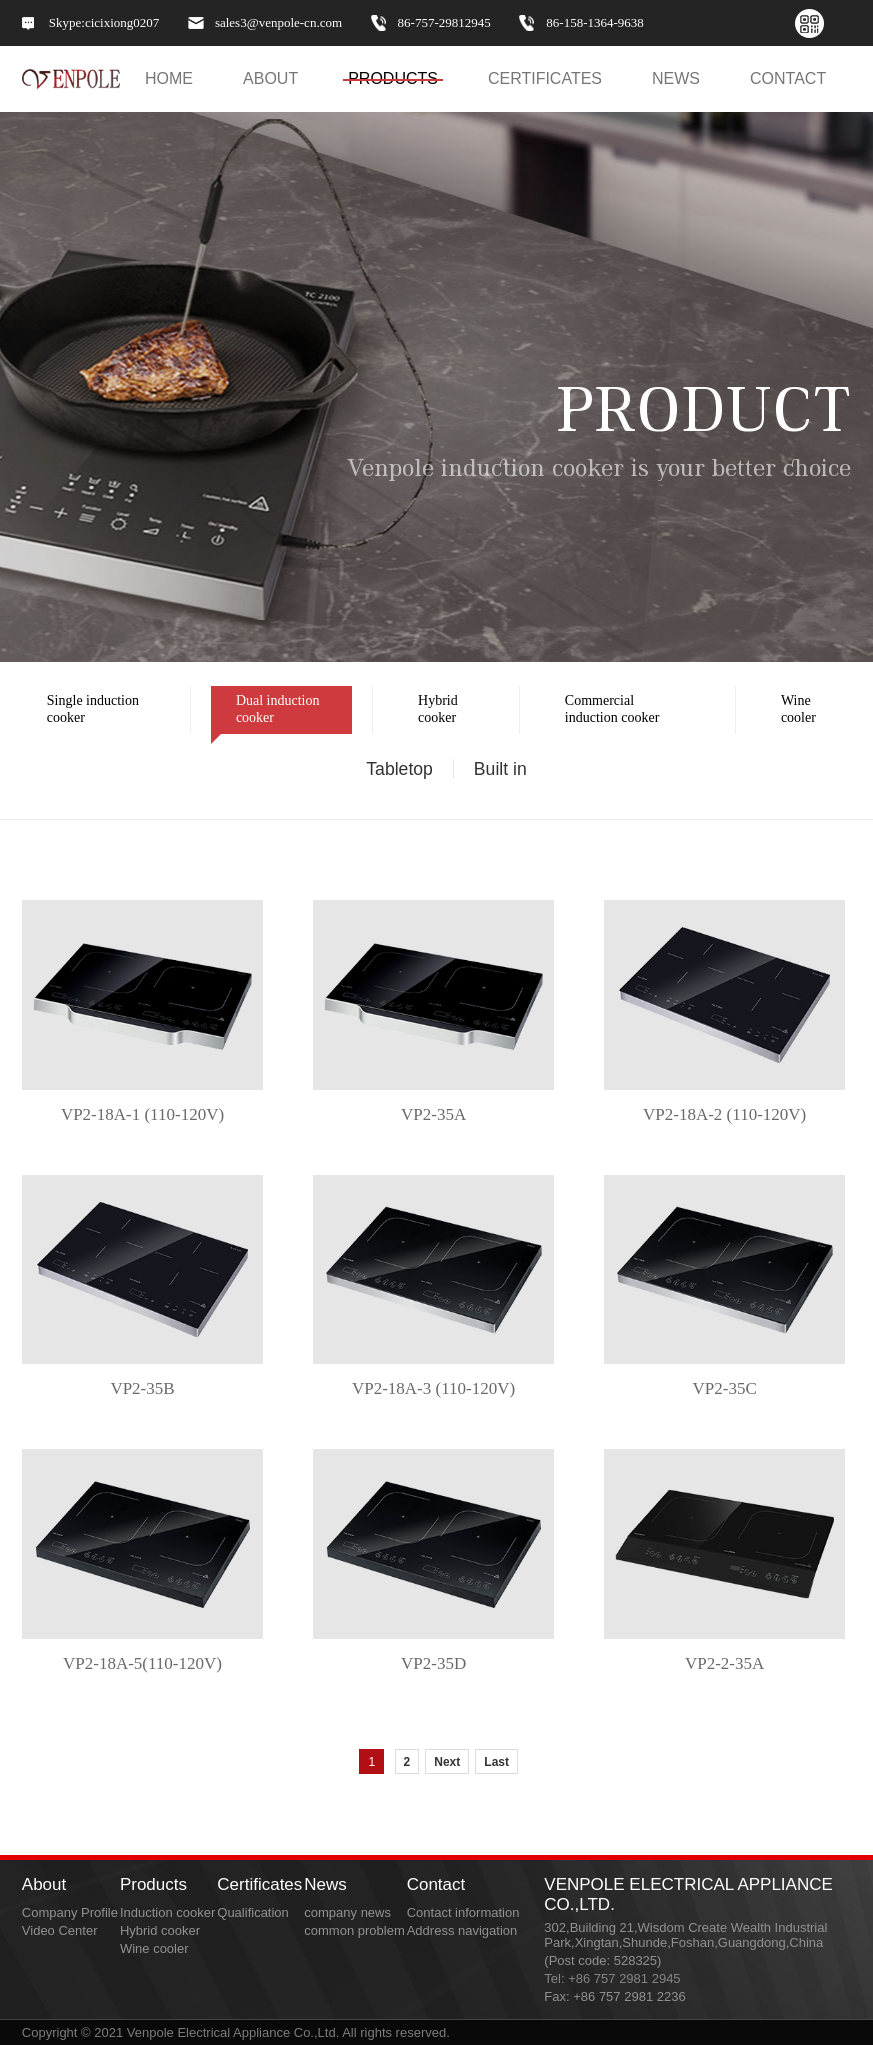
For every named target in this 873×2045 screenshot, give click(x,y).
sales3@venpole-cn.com (278, 23)
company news (347, 1912)
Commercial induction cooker (599, 714)
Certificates (545, 78)
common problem (354, 1930)
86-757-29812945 (444, 23)
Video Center (60, 1930)
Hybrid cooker (425, 714)
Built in (500, 769)
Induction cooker (167, 1912)
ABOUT (270, 78)
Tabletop (399, 769)
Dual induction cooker (265, 714)
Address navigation (462, 1930)
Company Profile (70, 1912)
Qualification (253, 1912)
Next (447, 1762)
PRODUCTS (393, 78)
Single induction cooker (80, 714)
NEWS (676, 78)
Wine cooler (786, 714)
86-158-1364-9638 (595, 23)
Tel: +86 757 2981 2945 (612, 1978)
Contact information (463, 1912)
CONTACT (788, 78)
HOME (169, 78)
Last (496, 1762)
